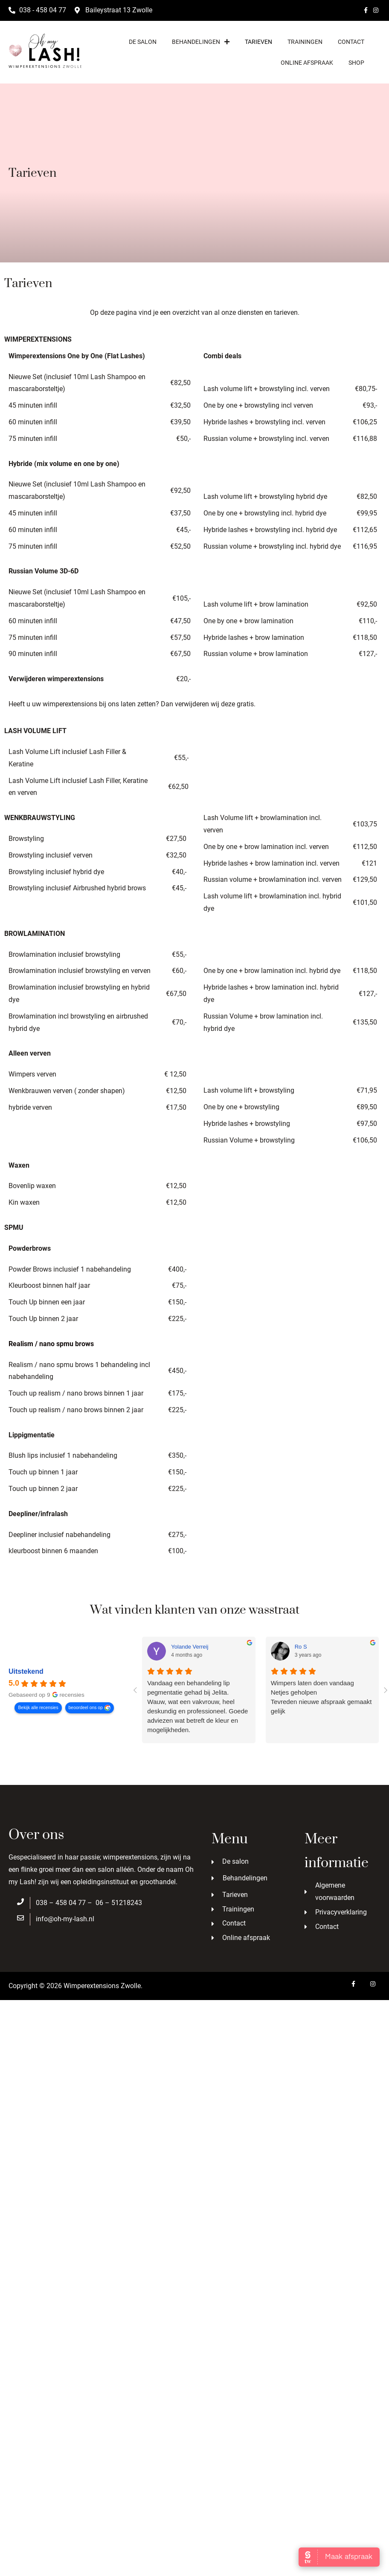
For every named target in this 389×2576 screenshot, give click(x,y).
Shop (356, 62)
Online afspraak (307, 62)
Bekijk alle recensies (38, 1707)
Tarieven (258, 41)
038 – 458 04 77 (61, 1903)
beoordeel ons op (86, 1707)
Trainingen (304, 41)
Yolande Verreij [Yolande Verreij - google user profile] (189, 1646)
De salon (143, 41)
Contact (351, 41)
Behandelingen (200, 42)
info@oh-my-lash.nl (65, 1919)
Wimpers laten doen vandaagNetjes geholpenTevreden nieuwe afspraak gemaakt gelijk (321, 1697)
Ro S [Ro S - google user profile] (301, 1646)
